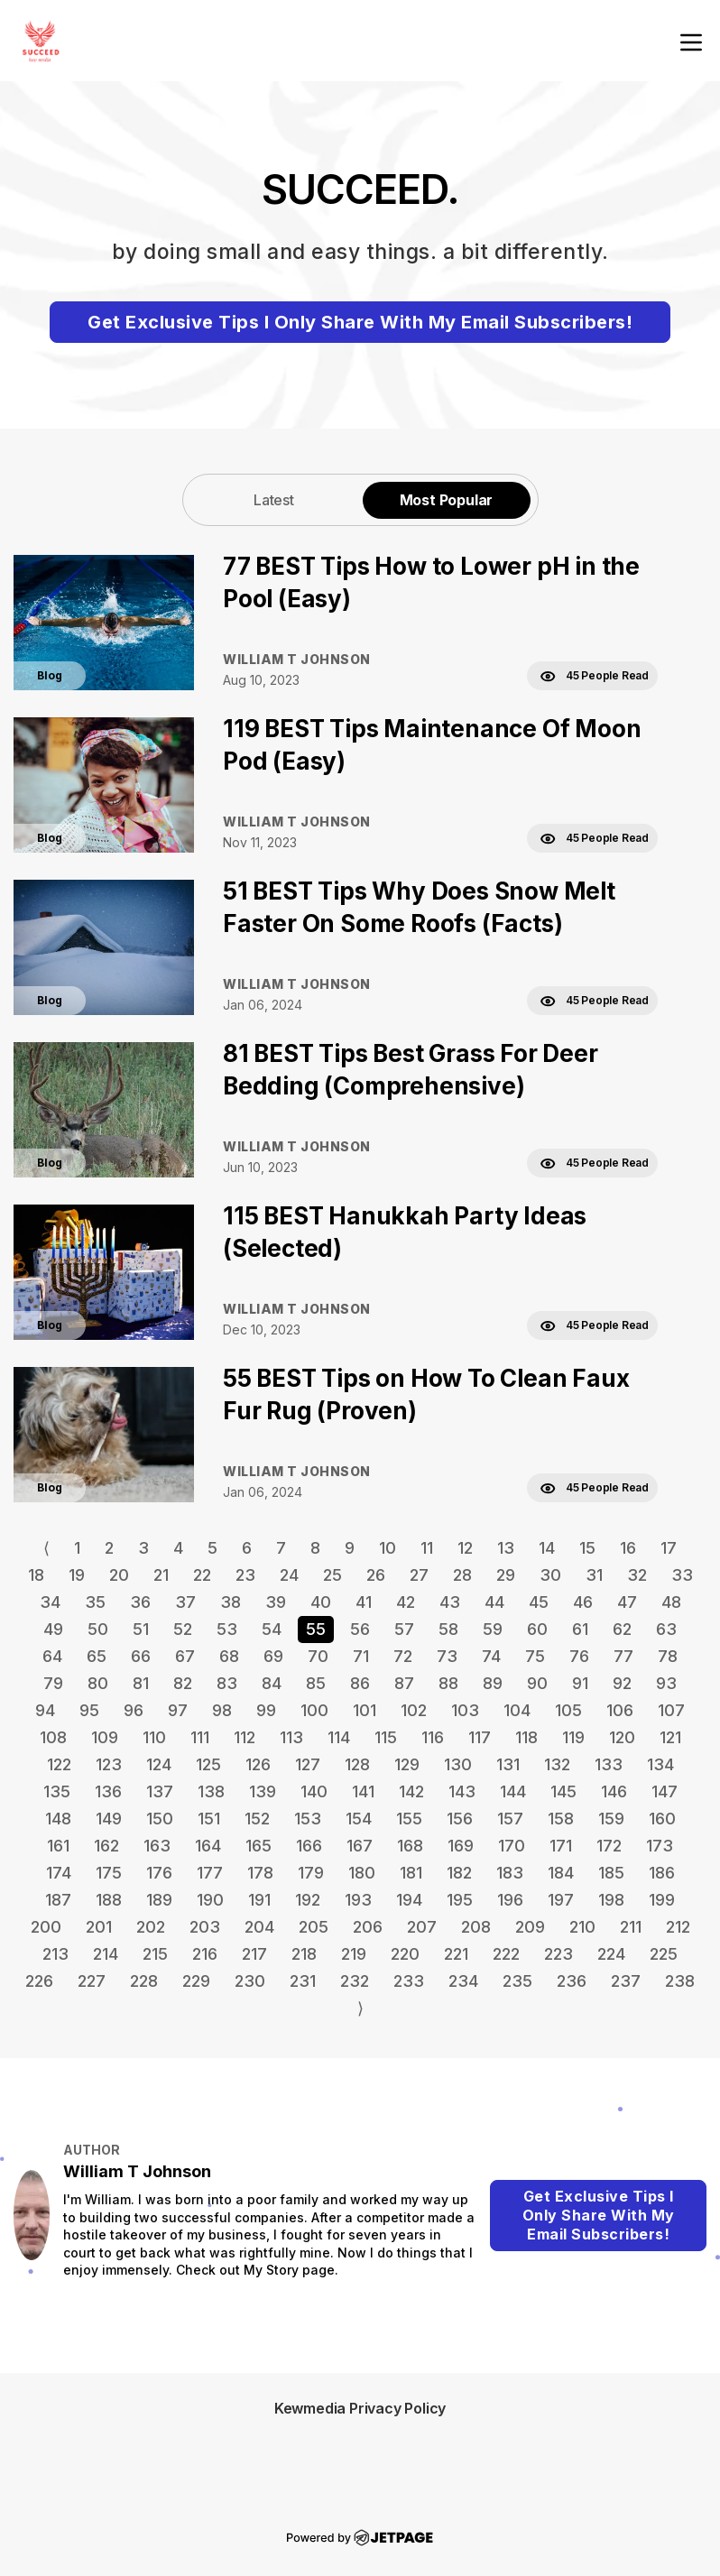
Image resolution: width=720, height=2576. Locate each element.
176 (159, 1872)
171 (560, 1845)
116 (432, 1737)
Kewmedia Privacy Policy (360, 2408)
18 (36, 1574)
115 (385, 1737)
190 (210, 1899)
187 (58, 1899)
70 (318, 1656)
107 (671, 1710)
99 (266, 1710)
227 (92, 1980)
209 (530, 1926)
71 (361, 1656)
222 (506, 1953)
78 (668, 1656)
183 (509, 1872)
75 (535, 1656)
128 (357, 1764)
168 (410, 1845)
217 (254, 1953)
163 (157, 1845)
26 (375, 1574)
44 (494, 1602)
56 (360, 1629)
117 (479, 1737)
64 (52, 1656)
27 (419, 1574)
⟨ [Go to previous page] (46, 1547)
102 (414, 1710)
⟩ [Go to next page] (360, 2008)
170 (511, 1845)
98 (222, 1710)
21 (161, 1574)
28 (462, 1574)
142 (411, 1791)
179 (311, 1872)
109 (104, 1737)
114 (339, 1737)
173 (659, 1845)
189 (159, 1899)
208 (476, 1926)
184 (561, 1872)
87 (404, 1683)
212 (678, 1926)
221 (456, 1953)
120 (622, 1737)
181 (411, 1872)
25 (332, 1574)
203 (204, 1926)
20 (119, 1574)
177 (210, 1872)
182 (459, 1872)
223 (558, 1953)
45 (539, 1602)
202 (150, 1926)
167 (359, 1845)
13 (505, 1547)
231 (303, 1980)
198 (611, 1899)
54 (272, 1629)
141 (363, 1791)
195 (460, 1899)
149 (109, 1818)
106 (619, 1710)
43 (449, 1602)
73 (447, 1656)
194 (409, 1899)
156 (460, 1818)
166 (309, 1845)
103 (465, 1710)
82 (182, 1683)
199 (662, 1899)
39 (275, 1602)
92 (622, 1683)
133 (609, 1764)
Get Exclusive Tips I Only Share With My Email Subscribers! (360, 322)
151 (209, 1818)
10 (387, 1547)
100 (314, 1710)
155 (409, 1818)
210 (582, 1926)
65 (96, 1656)
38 (230, 1602)
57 (404, 1629)
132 (557, 1764)
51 (141, 1629)
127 (307, 1764)
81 (141, 1683)
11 (426, 1547)
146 (614, 1791)
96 (133, 1710)
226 (39, 1980)
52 (182, 1629)
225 (664, 1953)
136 (108, 1791)
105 (568, 1710)
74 (491, 1656)
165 (258, 1845)
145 (563, 1791)
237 (626, 1980)
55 (316, 1629)
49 (53, 1629)
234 (463, 1980)
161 (58, 1845)
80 (98, 1683)
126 (258, 1764)
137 (159, 1791)
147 (664, 1791)
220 (405, 1953)
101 (364, 1710)
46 (583, 1602)
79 (53, 1683)
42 (405, 1602)
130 (458, 1764)
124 (158, 1764)
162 (106, 1845)
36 (140, 1602)
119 (573, 1737)
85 (316, 1683)
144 (513, 1791)
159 (611, 1818)
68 (229, 1656)
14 (547, 1547)
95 (89, 1710)
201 (99, 1926)
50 (98, 1629)
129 (407, 1764)
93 (666, 1683)
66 (141, 1656)
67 (185, 1656)
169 (461, 1845)
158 (561, 1818)
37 (185, 1602)
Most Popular (447, 500)
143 (461, 1791)
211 (631, 1926)
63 (666, 1629)
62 (622, 1629)
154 (359, 1818)
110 (154, 1737)
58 (448, 1629)
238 (680, 1980)
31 (594, 1574)
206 (368, 1926)
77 (623, 1656)
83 (227, 1683)
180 (361, 1872)
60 (537, 1629)
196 (510, 1899)
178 (260, 1872)
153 (307, 1818)
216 (204, 1953)
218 (304, 1953)
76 (579, 1656)
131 (508, 1764)
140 (314, 1791)
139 (262, 1791)
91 (580, 1683)
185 (611, 1872)
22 (202, 1574)
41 (363, 1602)
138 (211, 1791)
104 (517, 1710)
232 (354, 1980)
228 (144, 1980)
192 (307, 1899)
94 (45, 1710)
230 (250, 1980)
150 (159, 1818)
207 (422, 1926)
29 (505, 1574)
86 (360, 1683)
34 (50, 1602)
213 (55, 1953)
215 (155, 1953)
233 (408, 1980)
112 (244, 1737)
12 (465, 1547)
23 (245, 1574)
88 (448, 1683)
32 (637, 1574)
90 (537, 1683)
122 (59, 1764)
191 (259, 1899)
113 (291, 1737)
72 (402, 1656)
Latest (274, 500)
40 (320, 1602)
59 (493, 1629)
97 (178, 1710)
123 (109, 1764)
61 (580, 1629)
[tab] (274, 499)
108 (53, 1737)
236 (571, 1980)
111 (199, 1737)
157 (510, 1818)
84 (272, 1683)
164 (208, 1845)
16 (628, 1547)
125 (208, 1764)
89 (493, 1683)
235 (517, 1980)
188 (109, 1899)
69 (273, 1656)
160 (662, 1818)
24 (289, 1574)
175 (109, 1872)
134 (660, 1764)
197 (561, 1899)
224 (611, 1953)
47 (627, 1602)
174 (58, 1872)
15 (587, 1547)
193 (358, 1899)
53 (227, 1629)
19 (77, 1574)
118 (526, 1737)
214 (105, 1953)
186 (662, 1872)
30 (550, 1574)
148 (58, 1818)
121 (670, 1737)
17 (668, 1547)
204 (259, 1926)
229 (196, 1980)
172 (609, 1845)
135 (56, 1791)
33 (682, 1574)
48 (671, 1602)
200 (46, 1926)
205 (313, 1926)
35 (95, 1602)
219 (353, 1953)
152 (257, 1818)
